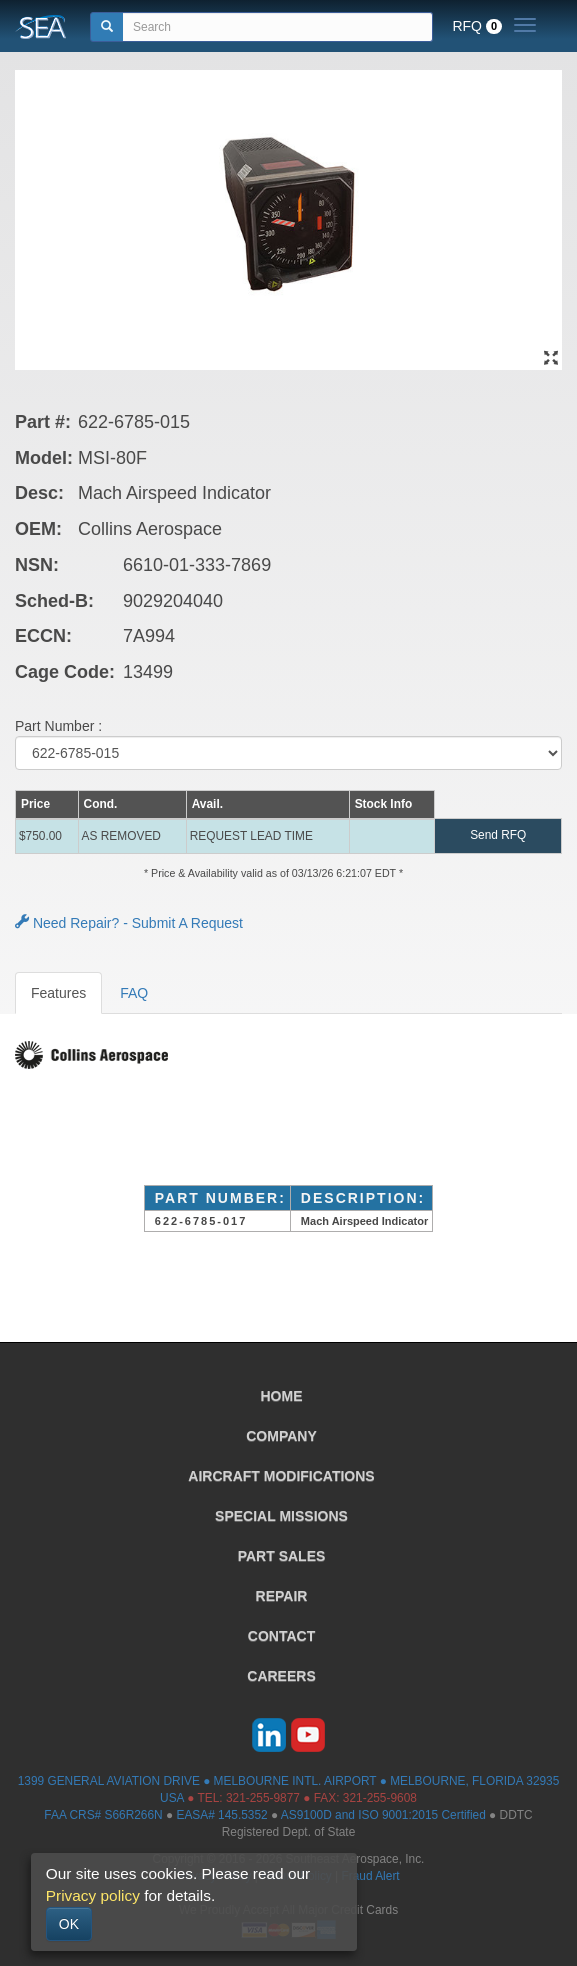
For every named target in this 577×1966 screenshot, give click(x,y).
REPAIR (282, 1596)
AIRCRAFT (281, 1476)
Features (58, 993)
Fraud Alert (370, 1876)
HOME (282, 1396)
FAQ (134, 993)
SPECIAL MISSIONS (281, 1516)
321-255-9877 (263, 1798)
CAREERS (281, 1676)
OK (69, 1924)
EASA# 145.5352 (221, 1815)
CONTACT (281, 1636)
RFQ (477, 26)
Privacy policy (93, 1895)
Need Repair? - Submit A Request (129, 923)
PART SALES (282, 1556)
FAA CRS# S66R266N (103, 1815)
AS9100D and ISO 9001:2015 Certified (383, 1815)
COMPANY (281, 1436)
